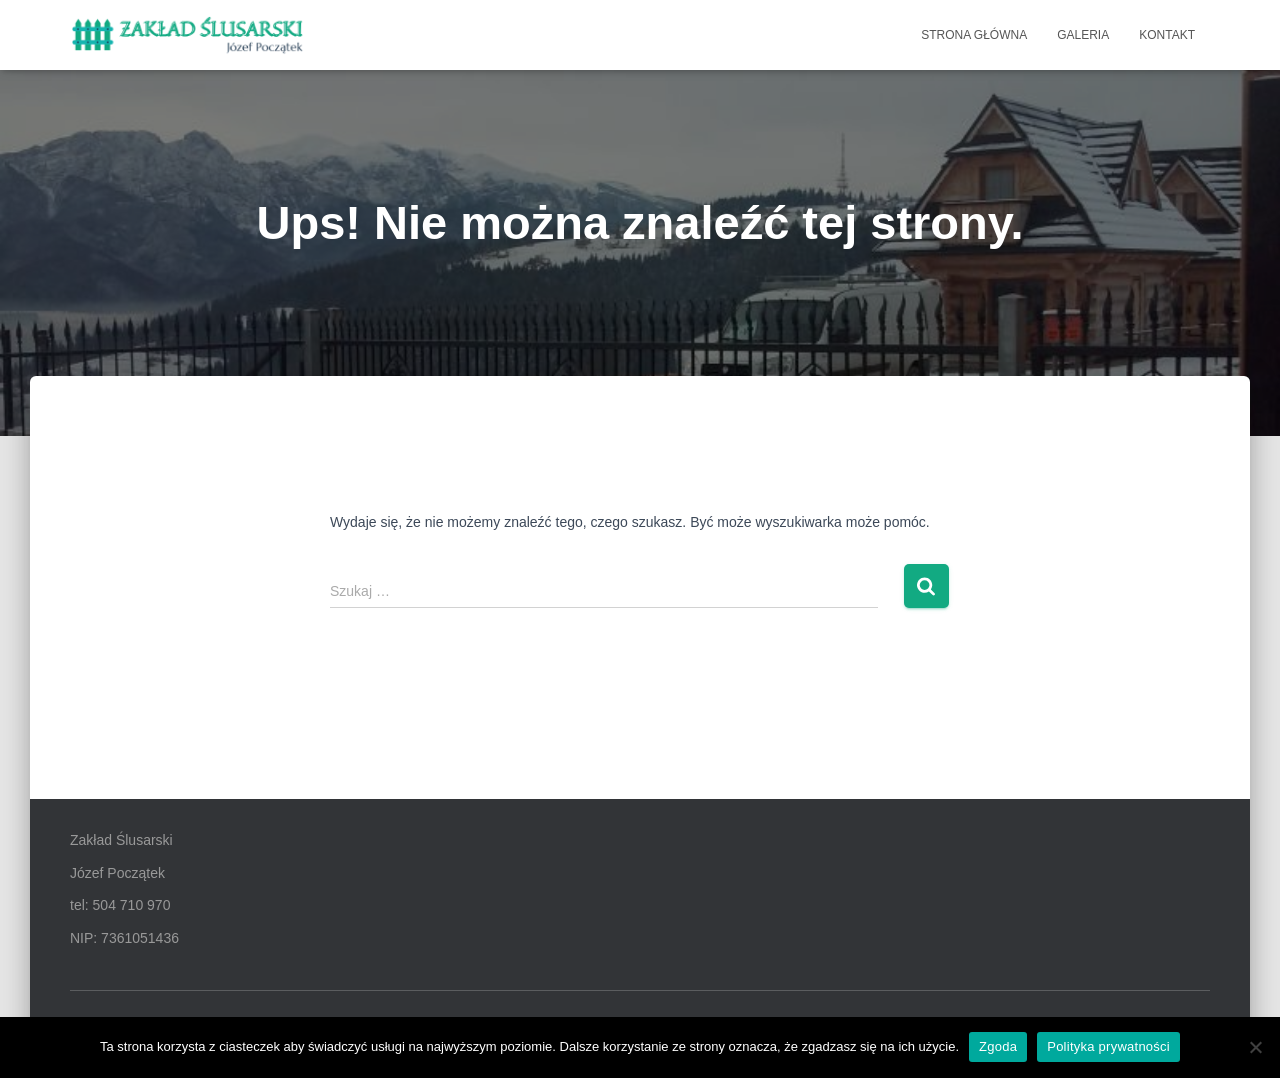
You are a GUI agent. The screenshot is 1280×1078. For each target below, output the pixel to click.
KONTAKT (1167, 35)
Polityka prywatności (1108, 1046)
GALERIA (1083, 35)
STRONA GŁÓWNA (974, 35)
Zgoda (998, 1046)
